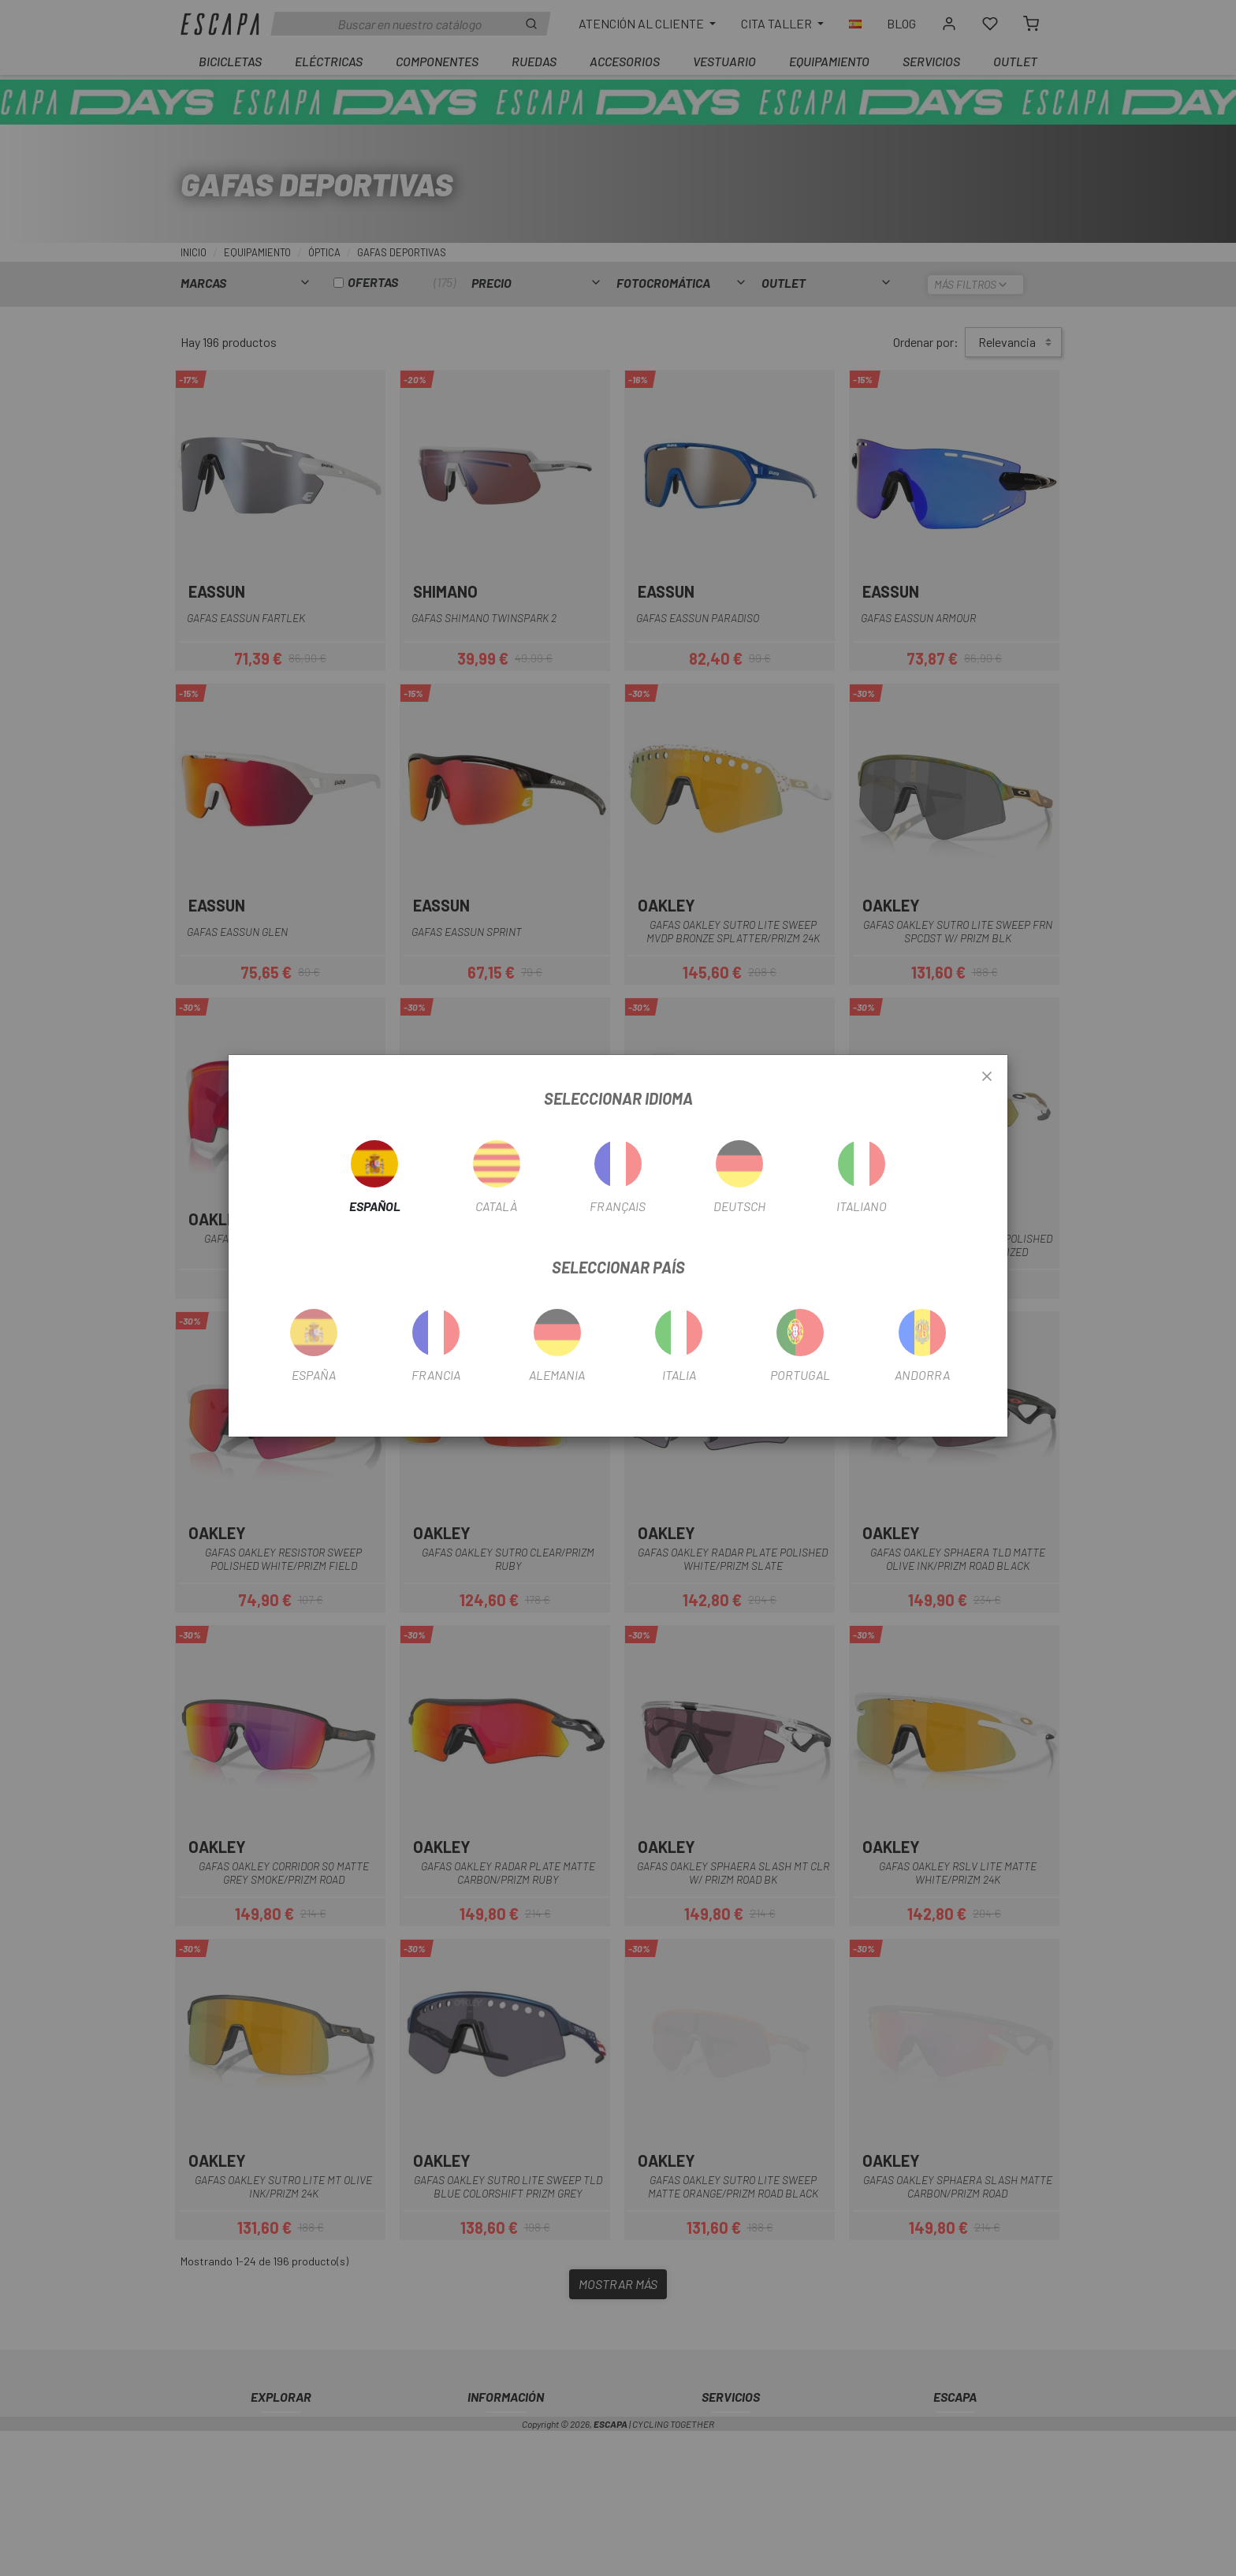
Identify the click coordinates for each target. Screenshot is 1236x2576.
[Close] (987, 1077)
